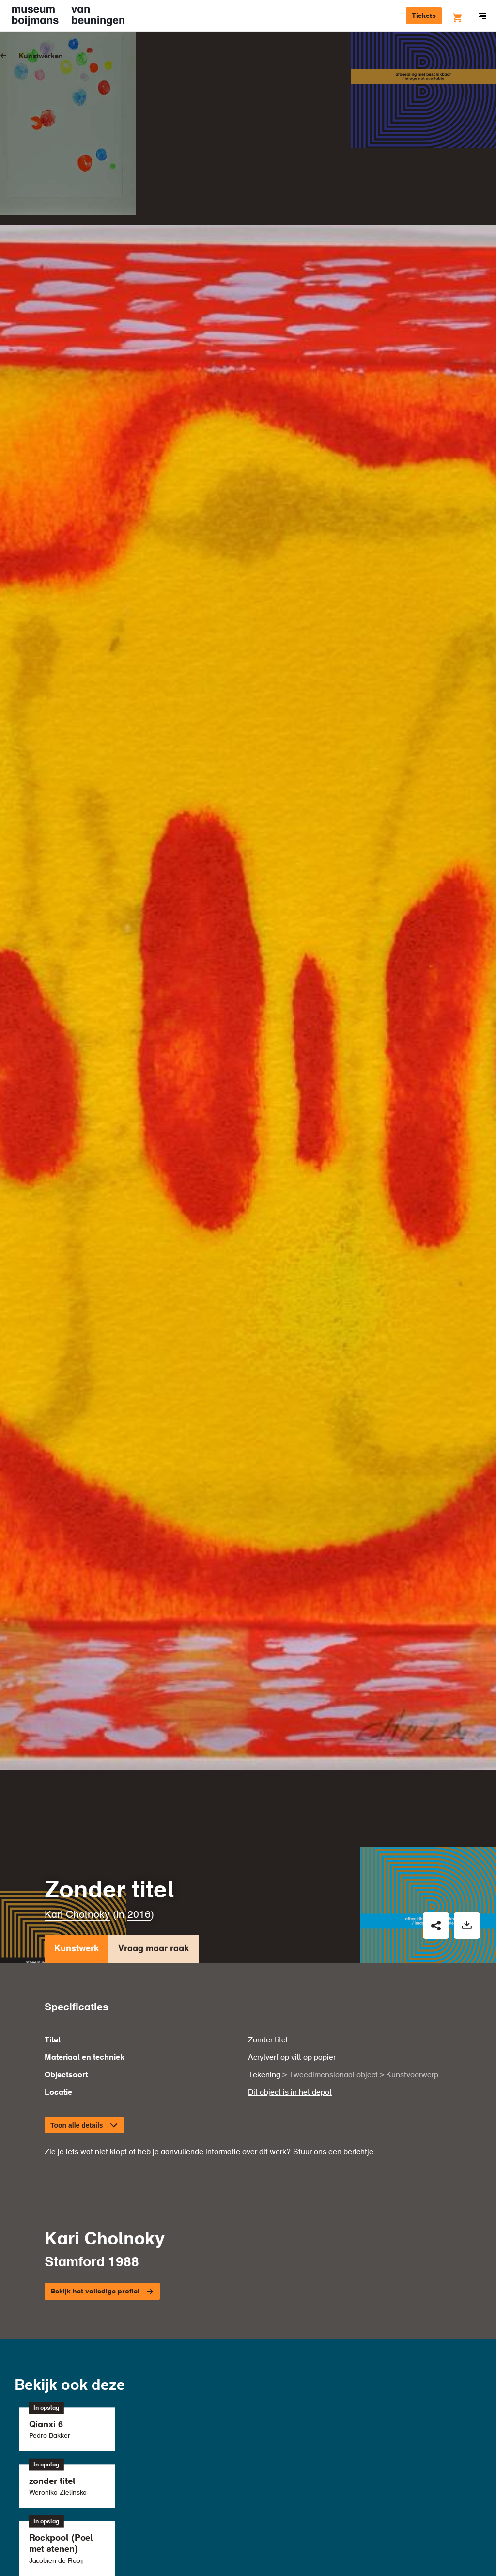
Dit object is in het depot (290, 1913)
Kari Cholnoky (77, 1735)
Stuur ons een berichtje (333, 1973)
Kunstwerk (76, 1771)
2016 (139, 1735)
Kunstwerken (41, 56)
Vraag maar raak (153, 1771)
